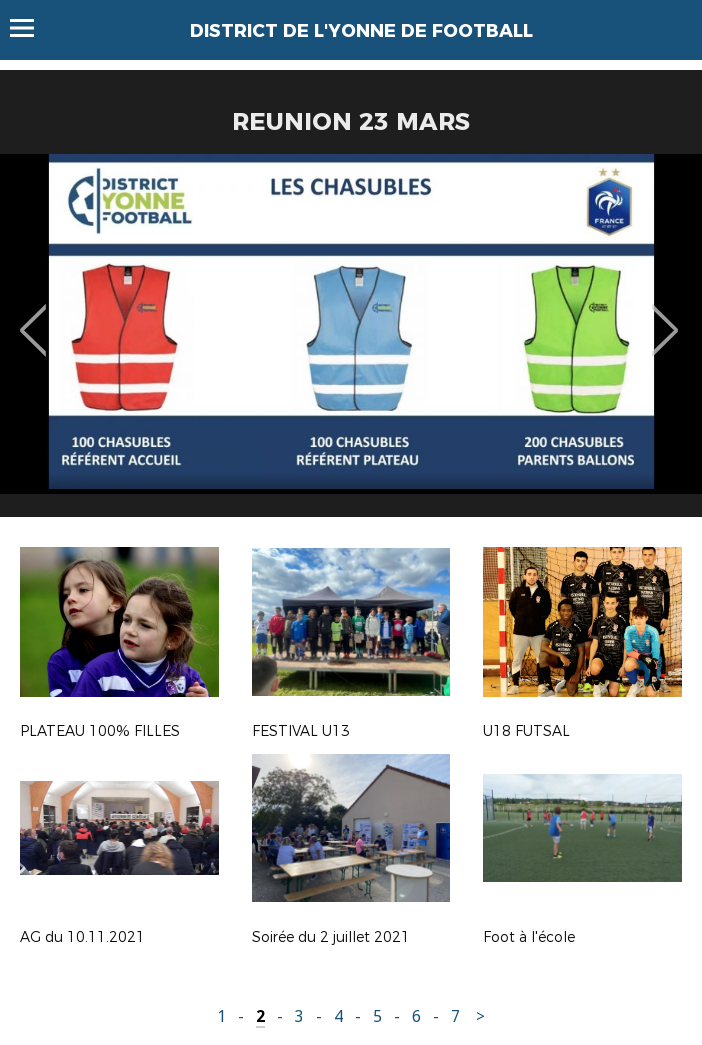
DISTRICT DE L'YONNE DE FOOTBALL (361, 31)
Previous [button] (33, 316)
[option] (351, 343)
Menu (31, 28)
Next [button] (665, 316)
